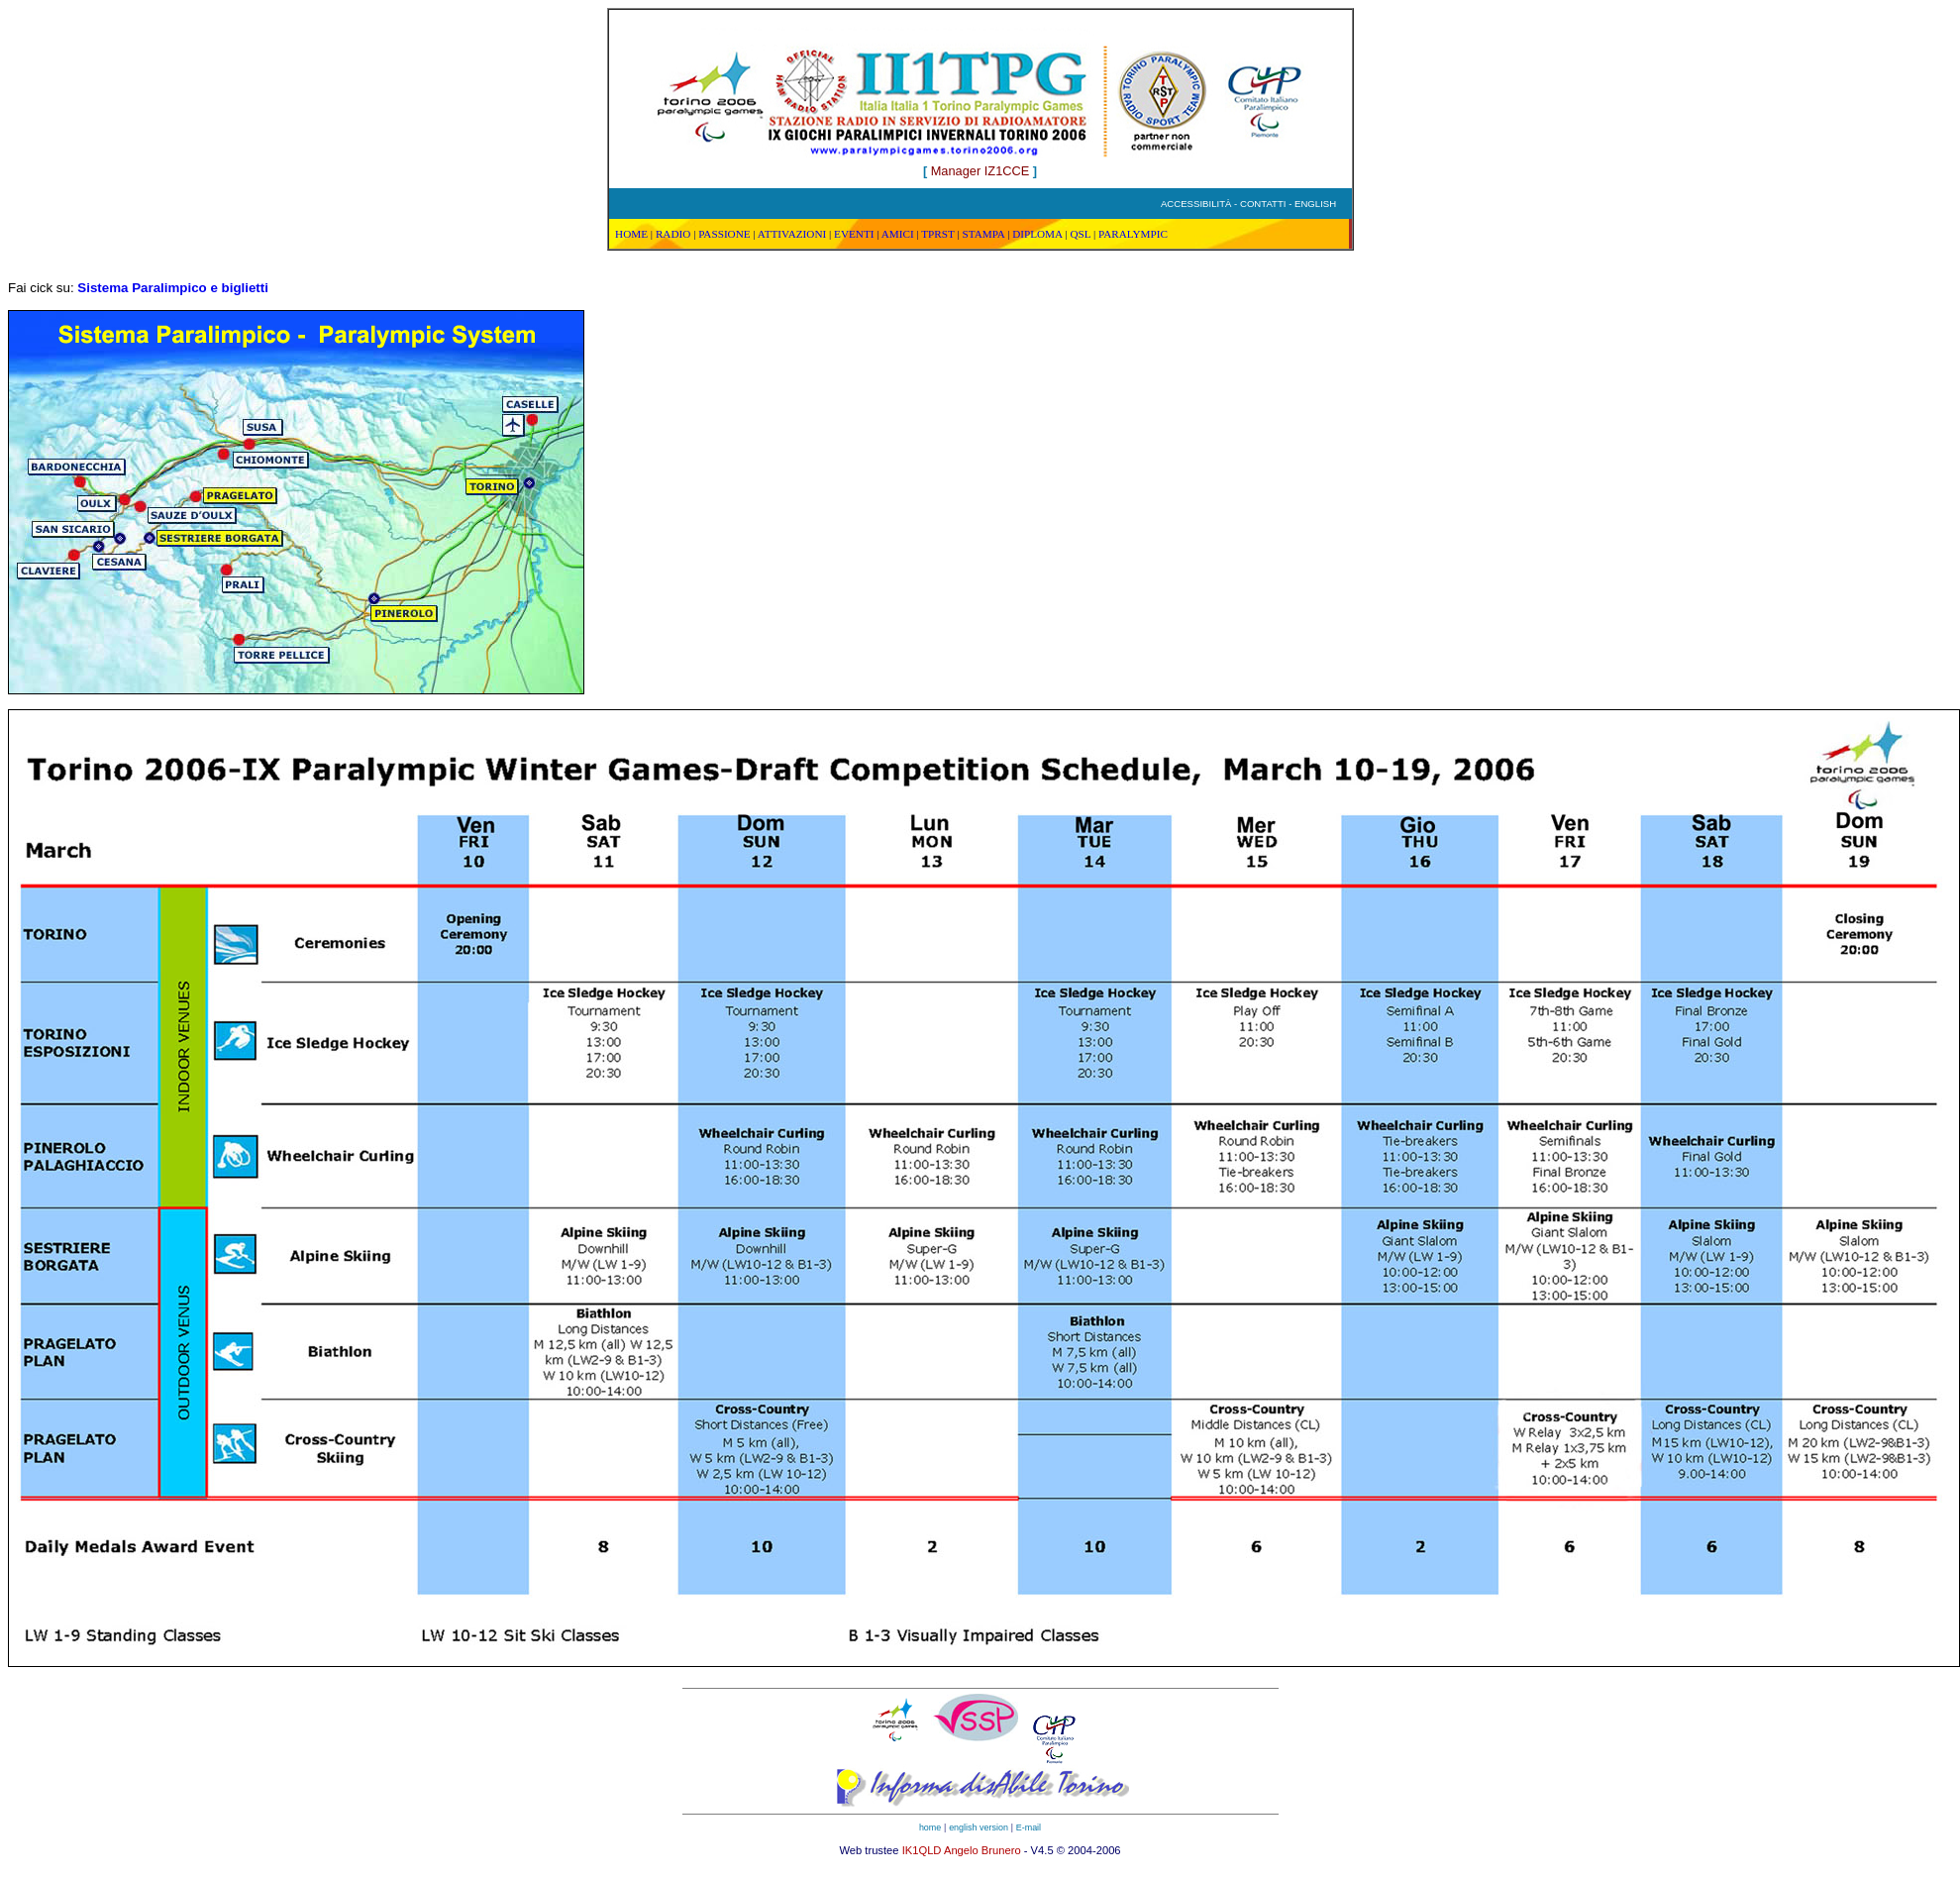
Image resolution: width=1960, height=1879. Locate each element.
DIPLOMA (1037, 234)
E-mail (1028, 1827)
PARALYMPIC (1133, 234)
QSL (1080, 234)
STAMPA (983, 234)
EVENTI (854, 234)
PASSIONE (724, 234)
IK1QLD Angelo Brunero (961, 1850)
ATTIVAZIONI (792, 234)
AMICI (897, 234)
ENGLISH (1315, 203)
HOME (631, 234)
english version (978, 1827)
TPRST (937, 234)
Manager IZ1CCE (980, 170)
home (930, 1827)
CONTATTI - (1267, 203)
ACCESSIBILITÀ (1196, 203)
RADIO (673, 234)
